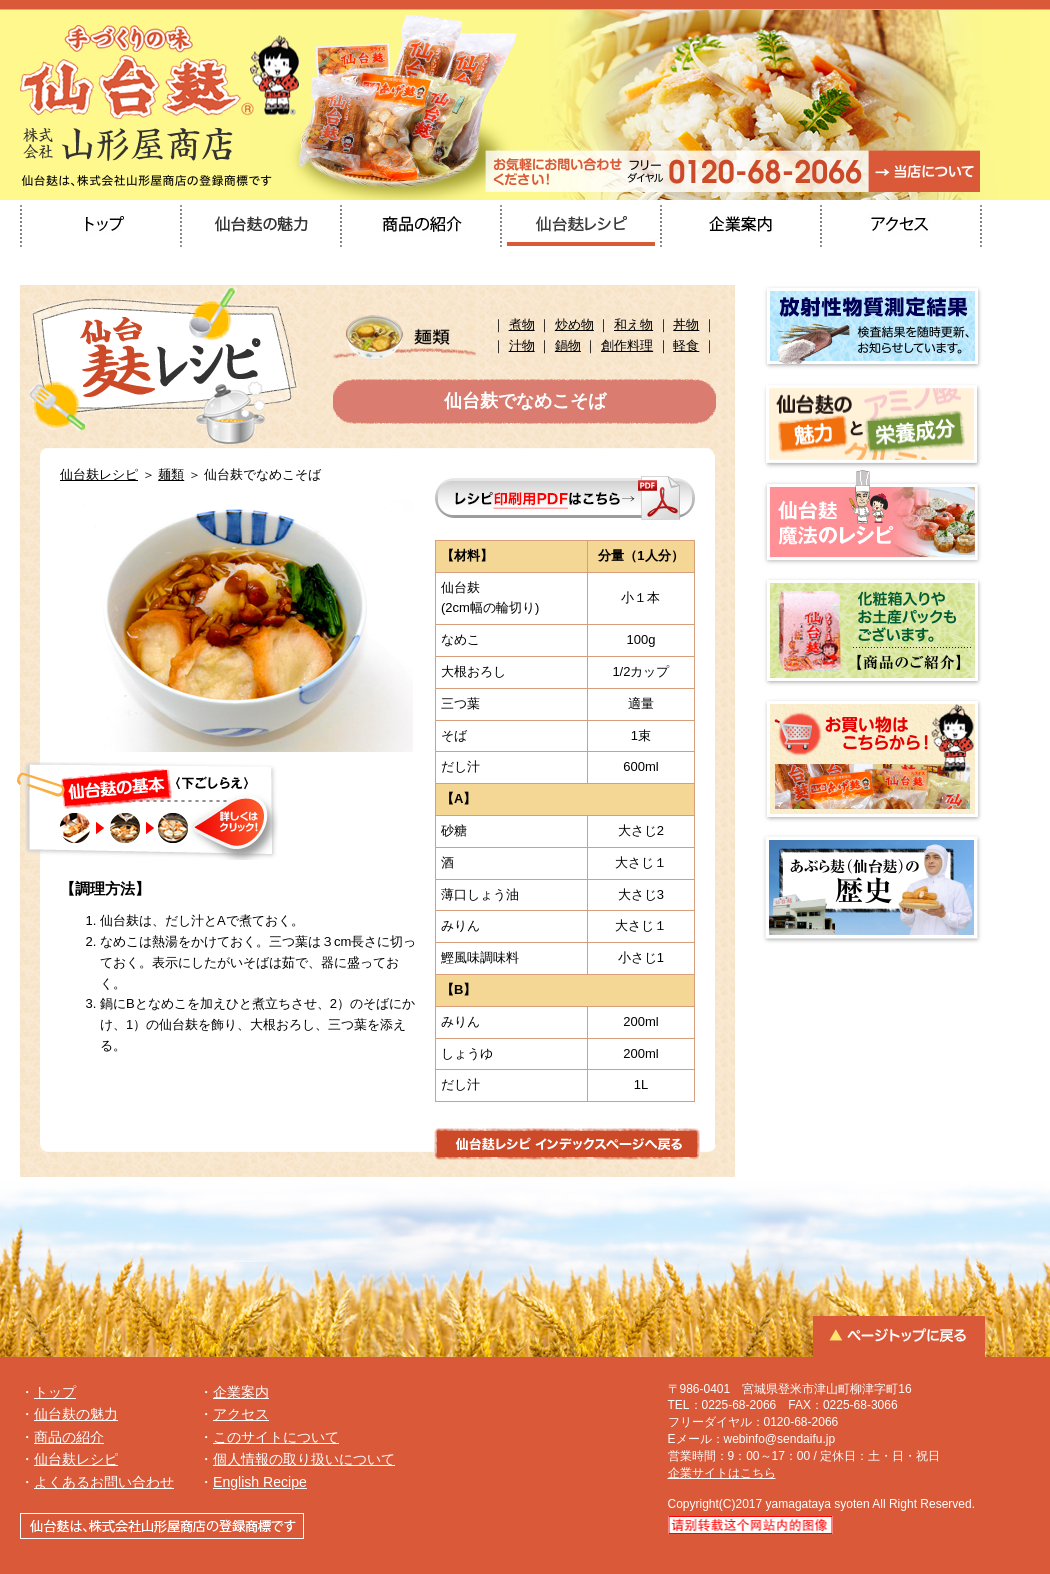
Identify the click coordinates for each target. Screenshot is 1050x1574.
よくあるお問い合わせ (104, 1482)
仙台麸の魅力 (76, 1414)
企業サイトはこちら (722, 1473)
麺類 (171, 474)
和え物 (633, 324)
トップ (55, 1392)
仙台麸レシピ (99, 474)
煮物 (522, 324)
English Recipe (260, 1482)
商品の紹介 (69, 1437)
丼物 (686, 324)
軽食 (686, 345)
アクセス (241, 1414)
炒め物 (574, 324)
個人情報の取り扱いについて (304, 1459)
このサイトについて (276, 1437)
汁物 (522, 345)
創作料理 (627, 345)
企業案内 (241, 1392)
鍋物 (568, 345)
